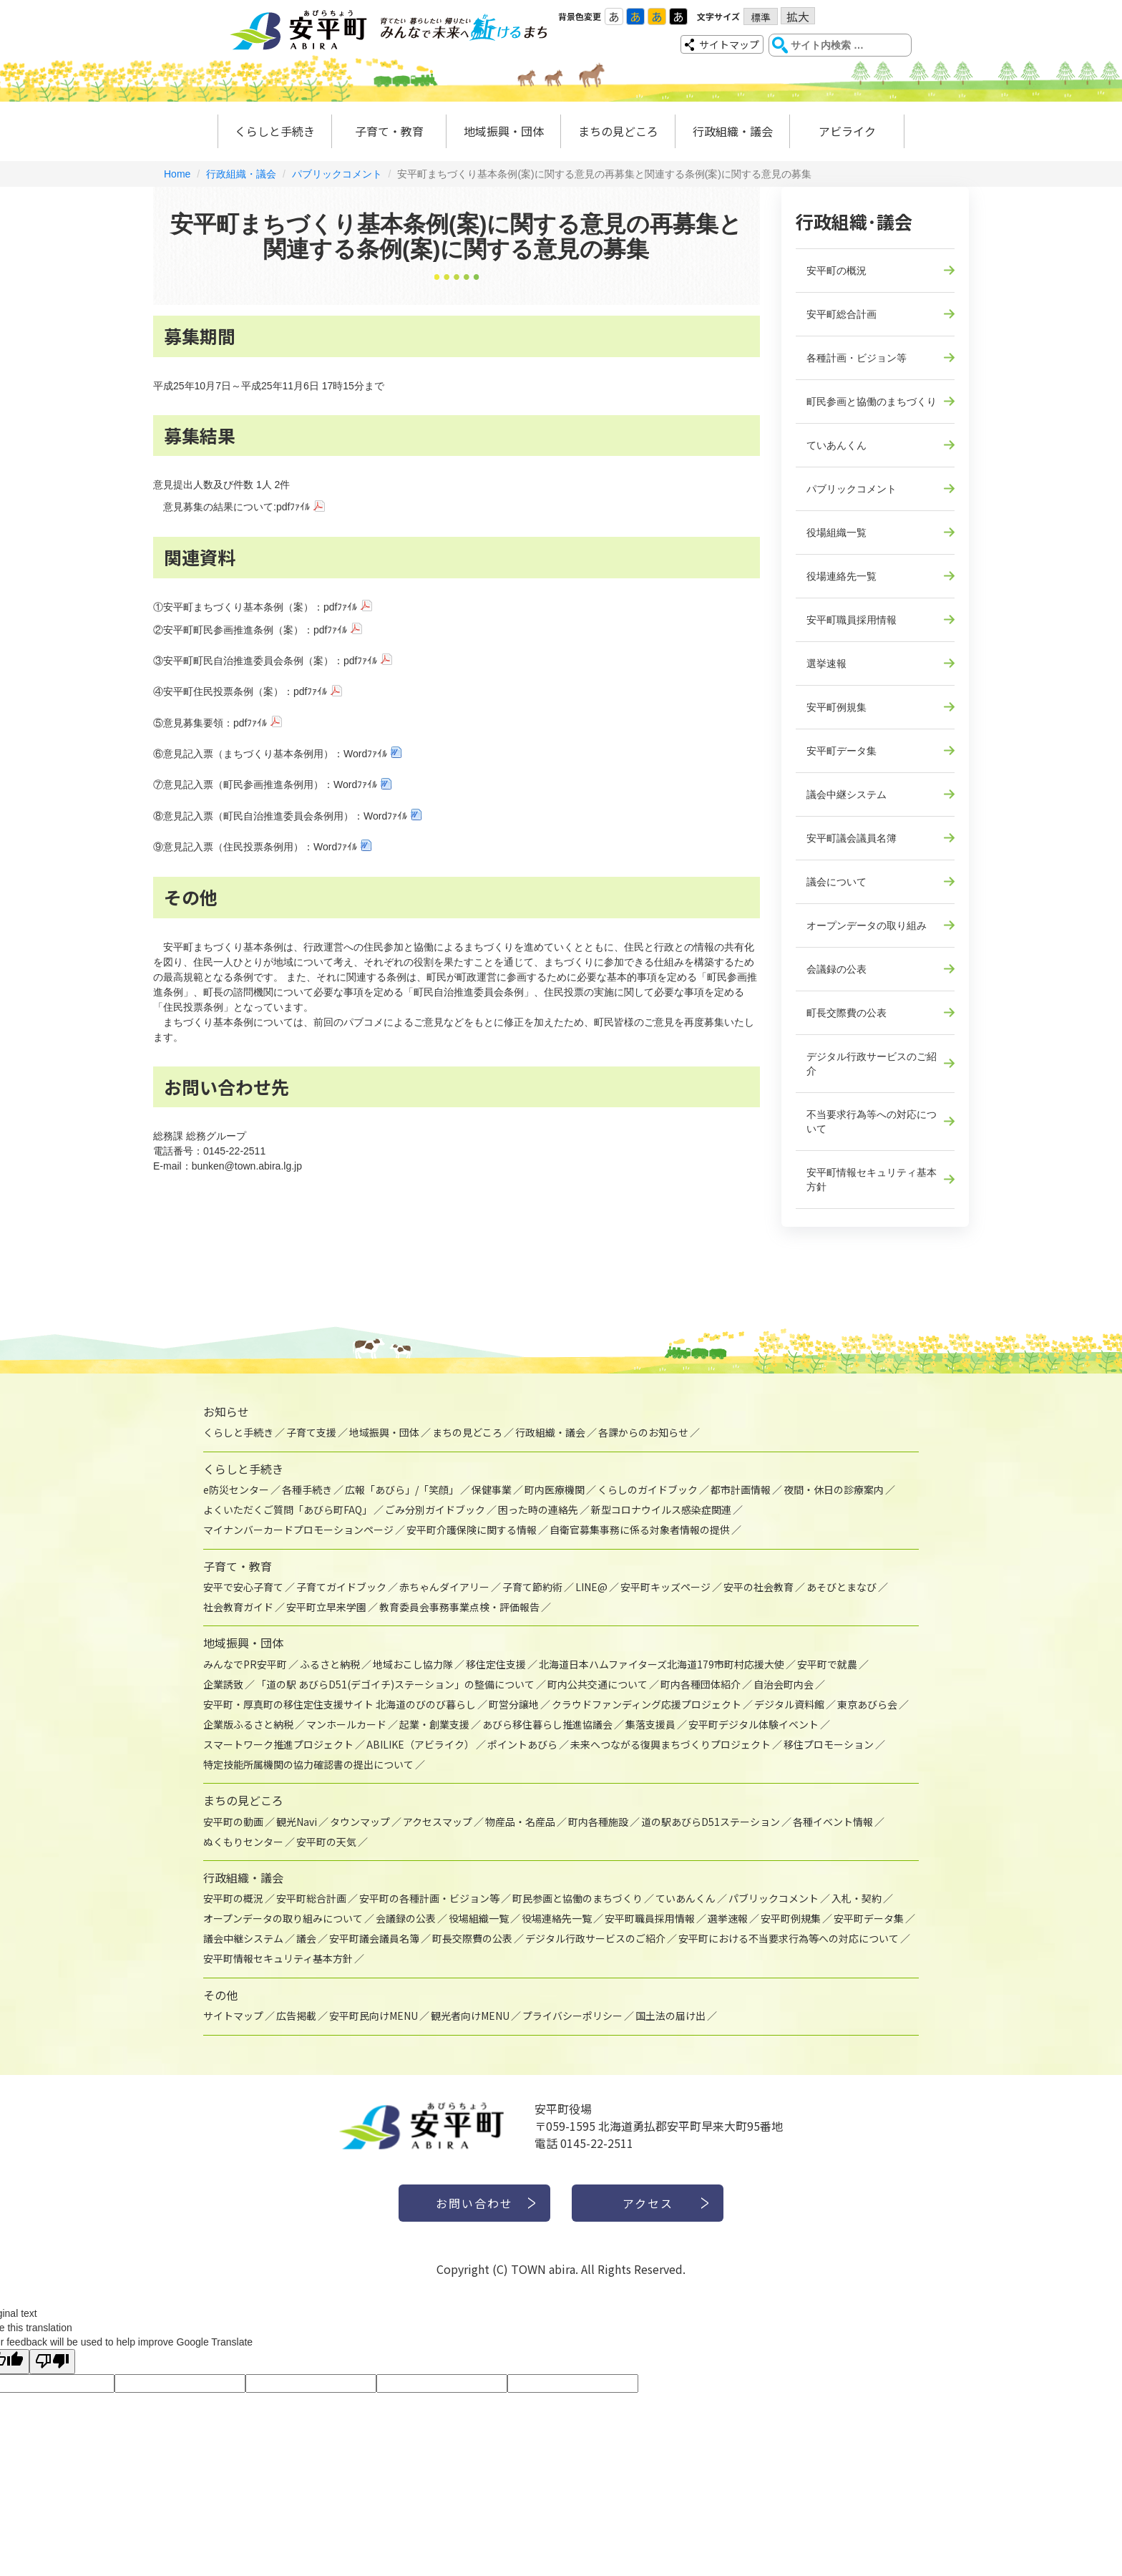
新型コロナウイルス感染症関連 (661, 1509)
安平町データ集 (841, 751)
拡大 (797, 16)
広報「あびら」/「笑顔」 (402, 1489)
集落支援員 (650, 1724)
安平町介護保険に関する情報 (471, 1529)
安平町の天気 (326, 1841)
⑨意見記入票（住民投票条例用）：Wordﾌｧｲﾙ (255, 846)
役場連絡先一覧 (841, 576)
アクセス (648, 2203)
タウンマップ (360, 1821)
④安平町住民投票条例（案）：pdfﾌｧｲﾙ (240, 691)
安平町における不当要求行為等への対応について (788, 1938)
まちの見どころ (618, 131)
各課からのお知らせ (643, 1432)
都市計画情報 (741, 1489)
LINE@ (591, 1587)
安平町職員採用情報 (851, 620)
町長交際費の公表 (846, 1013)
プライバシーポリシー (572, 2015)
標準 (761, 17)
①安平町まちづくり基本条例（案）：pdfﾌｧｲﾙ (255, 607)
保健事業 (492, 1489)
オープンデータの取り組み (866, 925)
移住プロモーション (829, 1744)
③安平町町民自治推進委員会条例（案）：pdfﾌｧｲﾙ (265, 660)
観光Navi (296, 1821)
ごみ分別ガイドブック (435, 1509)
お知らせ (226, 1411)
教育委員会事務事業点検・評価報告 (459, 1607)
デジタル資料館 (789, 1704)
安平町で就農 (827, 1664)
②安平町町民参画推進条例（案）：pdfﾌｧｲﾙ (250, 630)
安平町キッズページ (665, 1587)
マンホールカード (346, 1724)
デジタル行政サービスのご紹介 (871, 1063)
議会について (836, 882)
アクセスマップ (437, 1821)
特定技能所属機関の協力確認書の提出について (308, 1764)
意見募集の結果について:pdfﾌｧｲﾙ (236, 506)
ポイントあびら (522, 1744)
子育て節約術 (532, 1587)
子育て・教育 (389, 131)
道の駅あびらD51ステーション (710, 1821)
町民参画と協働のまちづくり (871, 401)
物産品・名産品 (520, 1821)
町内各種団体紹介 (700, 1684)
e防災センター (236, 1489)
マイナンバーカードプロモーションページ (298, 1529)
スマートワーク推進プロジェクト (278, 1744)
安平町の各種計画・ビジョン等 (429, 1898)
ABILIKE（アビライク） (420, 1744)
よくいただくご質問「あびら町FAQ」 (287, 1509)
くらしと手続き (275, 131)
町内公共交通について (597, 1684)
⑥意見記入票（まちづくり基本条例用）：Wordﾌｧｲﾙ (270, 753)
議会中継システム (846, 794)
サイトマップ (729, 44)
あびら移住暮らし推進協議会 (547, 1724)
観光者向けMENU (470, 2015)
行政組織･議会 (854, 221)
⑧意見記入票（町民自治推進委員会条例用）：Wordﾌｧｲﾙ (280, 816)
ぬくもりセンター (243, 1841)
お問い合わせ (474, 2203)
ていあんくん (836, 445)
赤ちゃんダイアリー (444, 1587)
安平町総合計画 (841, 314)
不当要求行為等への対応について (871, 1121)
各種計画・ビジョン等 (856, 358)
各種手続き (307, 1489)
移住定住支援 (496, 1664)
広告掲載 (296, 2015)
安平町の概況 (836, 270)
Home (177, 174)
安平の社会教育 (758, 1587)
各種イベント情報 (833, 1821)
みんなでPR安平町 (245, 1664)
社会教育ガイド (238, 1607)
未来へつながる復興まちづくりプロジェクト (670, 1744)
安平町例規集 (836, 707)
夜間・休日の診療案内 (834, 1489)
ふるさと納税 (330, 1664)
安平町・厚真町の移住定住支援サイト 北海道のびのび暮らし (339, 1704)
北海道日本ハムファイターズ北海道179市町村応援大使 (661, 1664)
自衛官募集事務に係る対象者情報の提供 (640, 1529)
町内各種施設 (598, 1821)
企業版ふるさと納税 (248, 1724)
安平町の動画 (233, 1821)
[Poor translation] (52, 2361)
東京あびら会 (867, 1704)
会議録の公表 (836, 969)
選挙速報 (826, 663)
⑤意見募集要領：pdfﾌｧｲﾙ (210, 723)
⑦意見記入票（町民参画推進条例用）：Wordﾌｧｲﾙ (265, 784)
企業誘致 (223, 1684)
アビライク (847, 131)
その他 (220, 1994)
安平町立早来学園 (326, 1607)
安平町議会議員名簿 (851, 838)
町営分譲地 (514, 1704)
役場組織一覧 (836, 532)
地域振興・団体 (504, 131)
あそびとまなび (841, 1587)
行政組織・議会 (733, 131)
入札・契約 (856, 1898)
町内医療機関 (555, 1489)
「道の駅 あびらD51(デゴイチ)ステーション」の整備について (395, 1684)
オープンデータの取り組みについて (283, 1918)
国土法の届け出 (670, 2015)
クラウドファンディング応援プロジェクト (646, 1704)
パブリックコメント (337, 174)
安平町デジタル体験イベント (753, 1724)
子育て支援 (311, 1432)
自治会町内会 (783, 1684)
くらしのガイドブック (647, 1489)
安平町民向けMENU (373, 2015)
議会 (306, 1938)
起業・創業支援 (434, 1724)
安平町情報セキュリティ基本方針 (871, 1179)
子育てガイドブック (341, 1587)
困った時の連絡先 (538, 1509)
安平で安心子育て (243, 1587)
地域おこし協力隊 (413, 1664)
